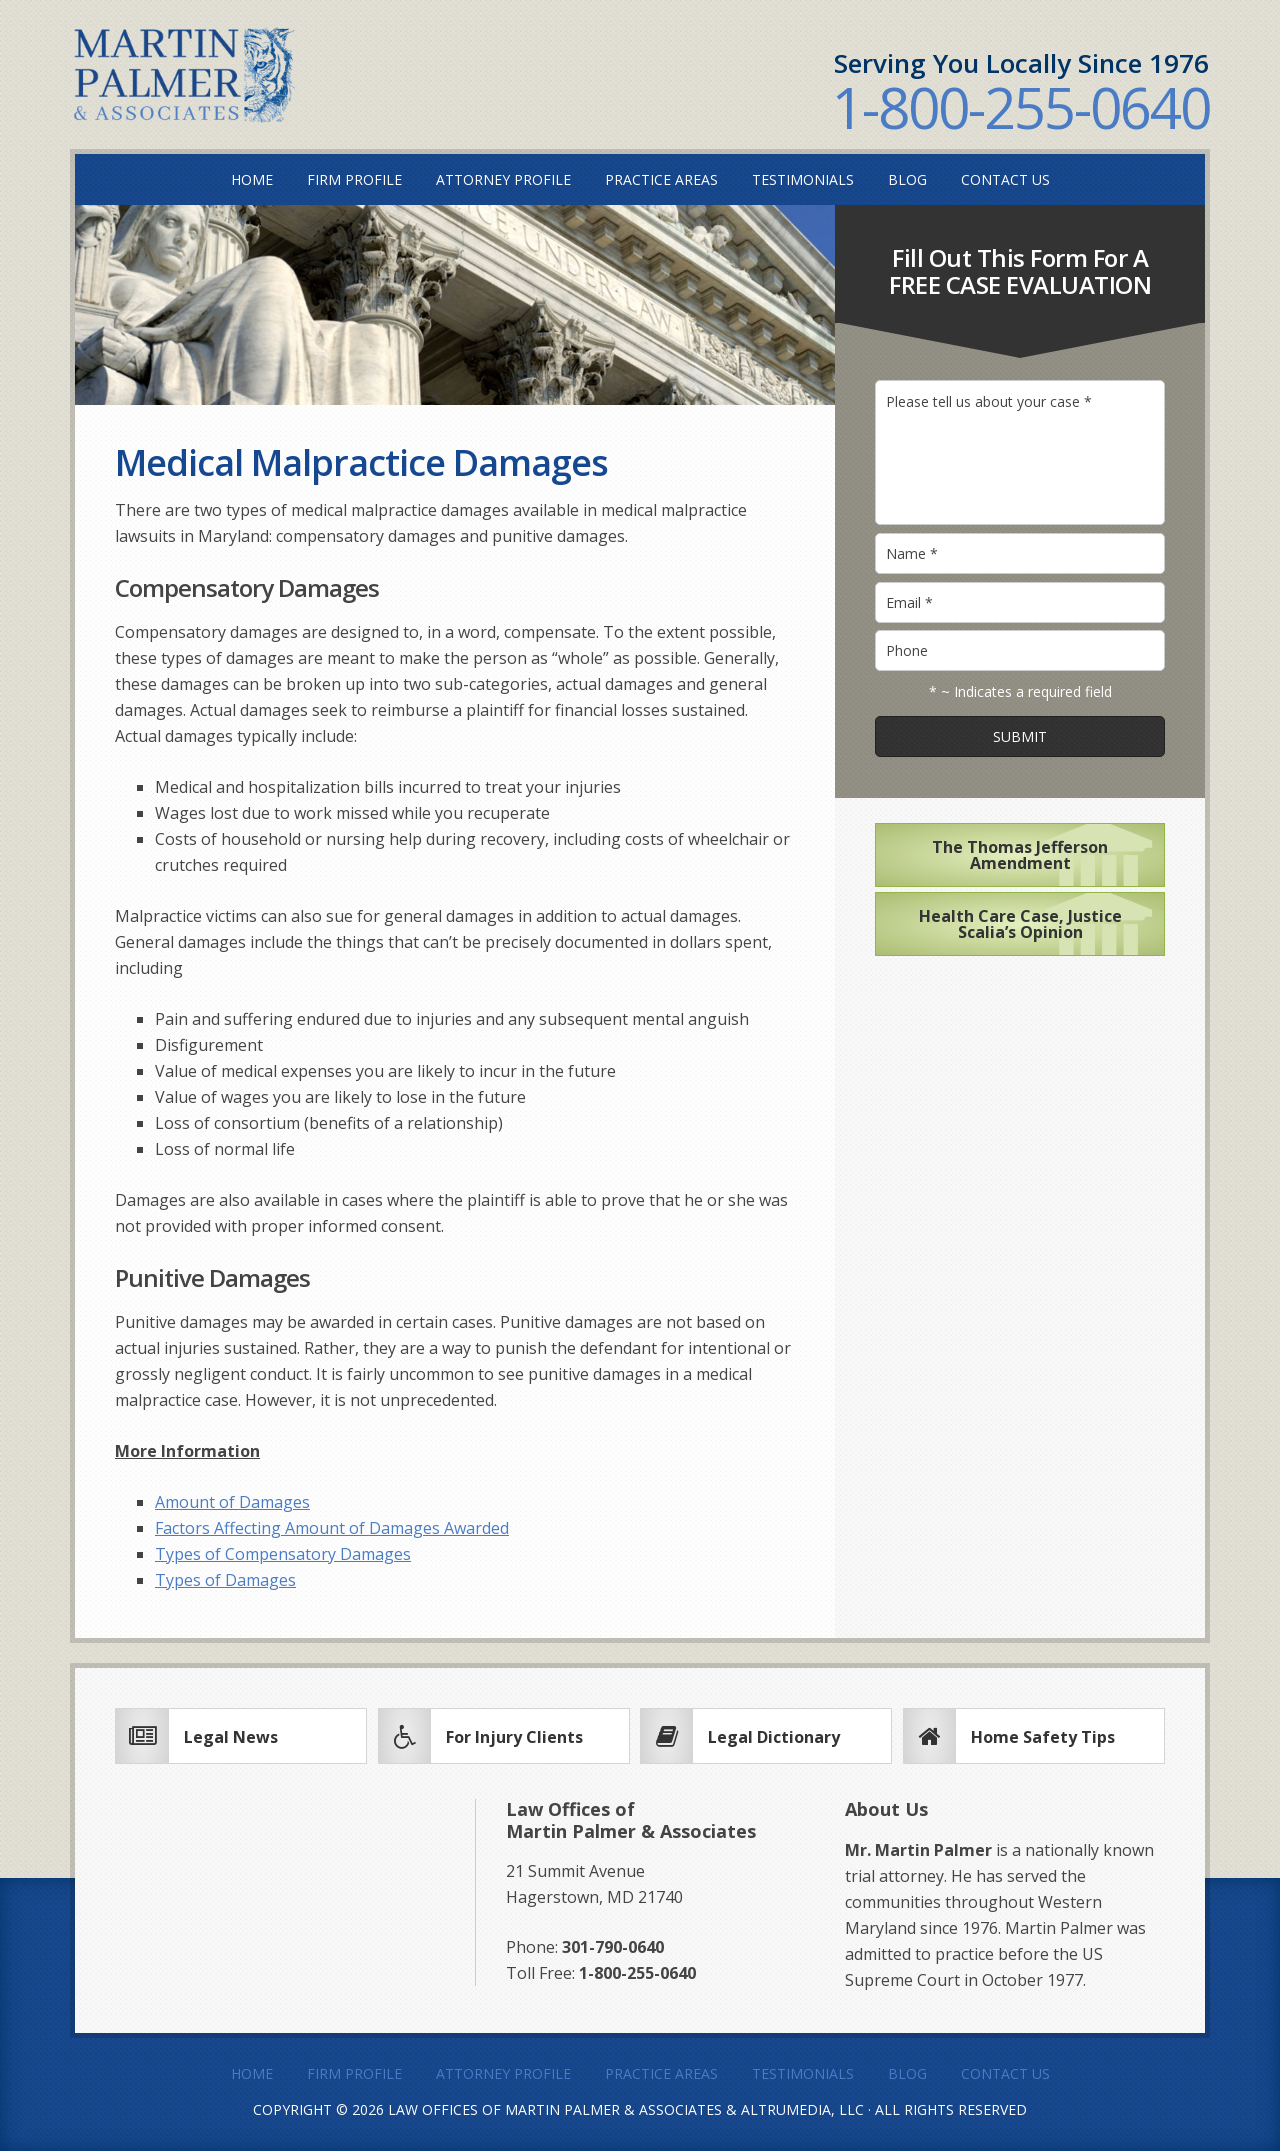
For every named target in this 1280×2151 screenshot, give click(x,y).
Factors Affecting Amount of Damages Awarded (332, 1528)
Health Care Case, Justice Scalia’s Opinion (1020, 924)
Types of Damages (225, 1580)
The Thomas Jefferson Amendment (1020, 855)
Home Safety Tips (1043, 1737)
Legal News (231, 1737)
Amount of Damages (232, 1502)
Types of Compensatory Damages (283, 1554)
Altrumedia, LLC (802, 2109)
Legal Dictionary (774, 1737)
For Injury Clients (514, 1737)
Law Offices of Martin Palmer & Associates (555, 2109)
